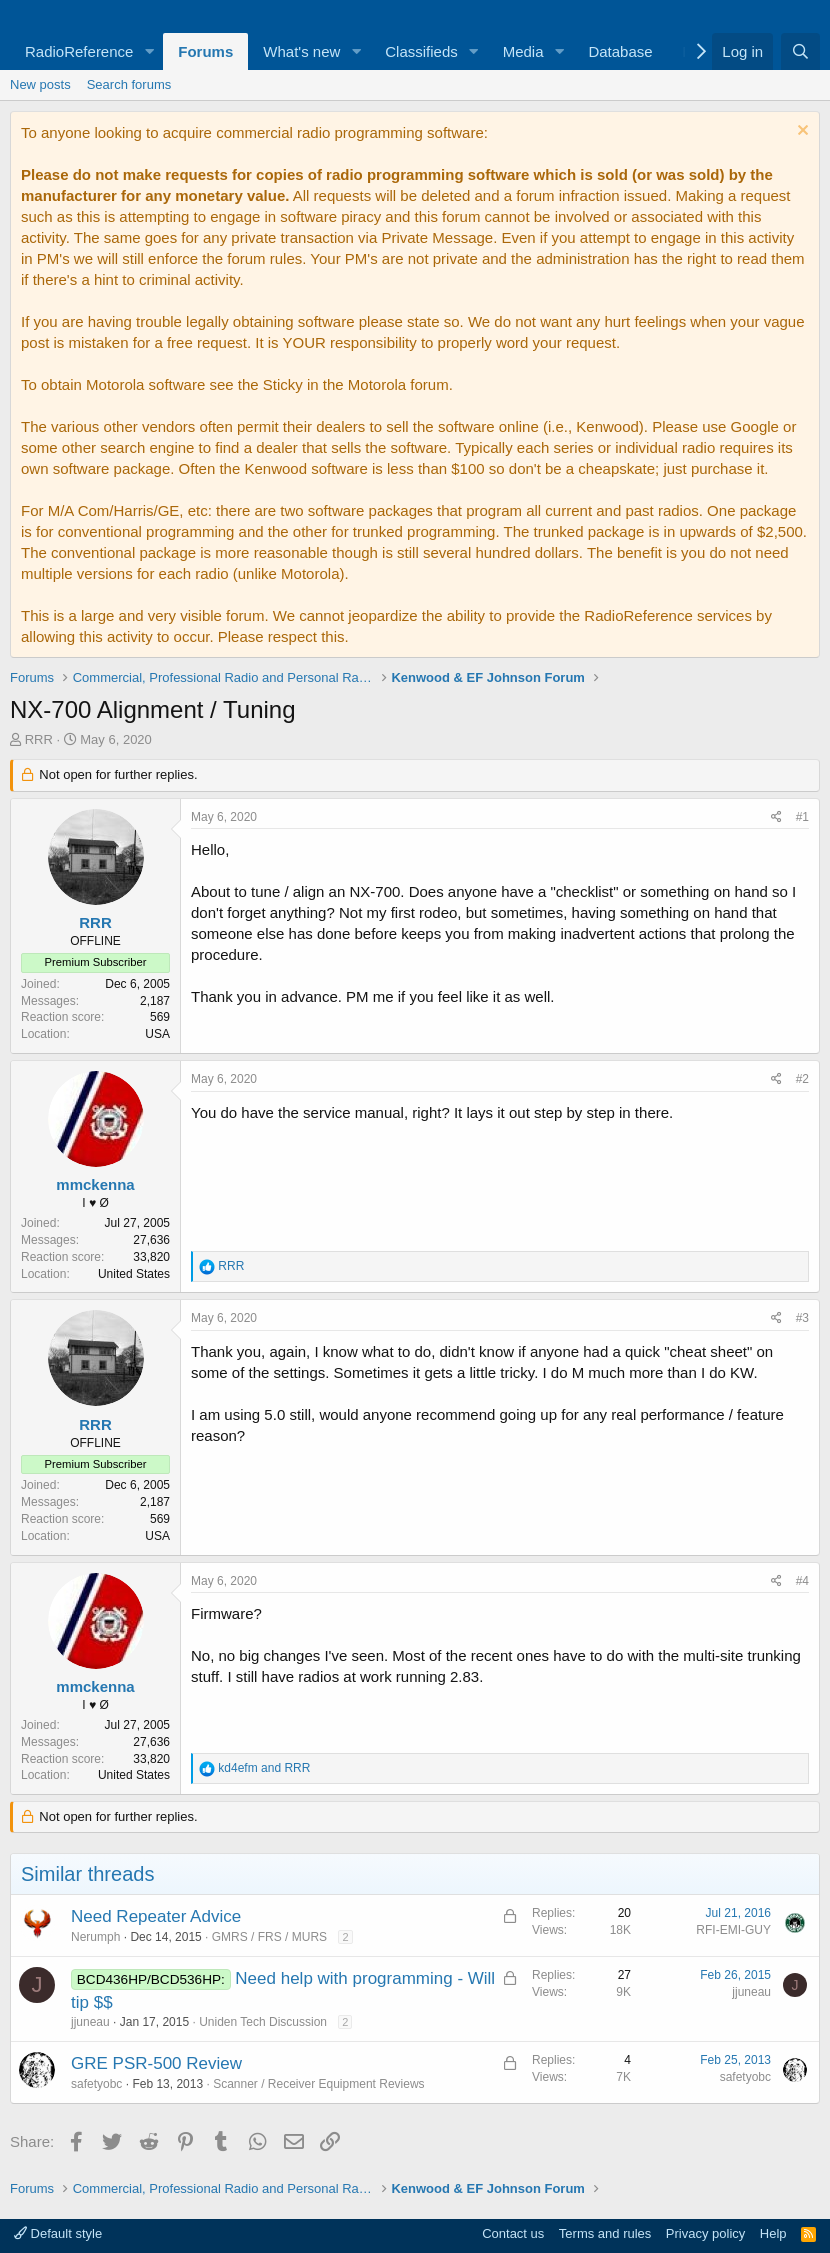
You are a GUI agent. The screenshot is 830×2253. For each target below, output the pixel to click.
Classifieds (421, 51)
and (264, 1768)
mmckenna (95, 1184)
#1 (802, 817)
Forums (205, 51)
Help (773, 2233)
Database (620, 51)
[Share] (776, 817)
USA (157, 1034)
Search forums (129, 84)
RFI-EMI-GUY (733, 1930)
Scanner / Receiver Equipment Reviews (318, 2084)
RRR (39, 739)
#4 (802, 1581)
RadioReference (79, 51)
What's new (301, 51)
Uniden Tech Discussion (263, 2022)
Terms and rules (605, 2233)
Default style (58, 2233)
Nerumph (95, 1937)
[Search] (800, 51)
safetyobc (96, 2084)
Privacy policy (705, 2233)
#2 (802, 1079)
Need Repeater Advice (156, 1916)
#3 (802, 1318)
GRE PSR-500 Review (156, 2063)
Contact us (513, 2233)
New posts (40, 84)
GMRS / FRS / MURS (269, 1937)
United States (134, 1274)
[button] (149, 51)
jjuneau (90, 2022)
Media (523, 51)
